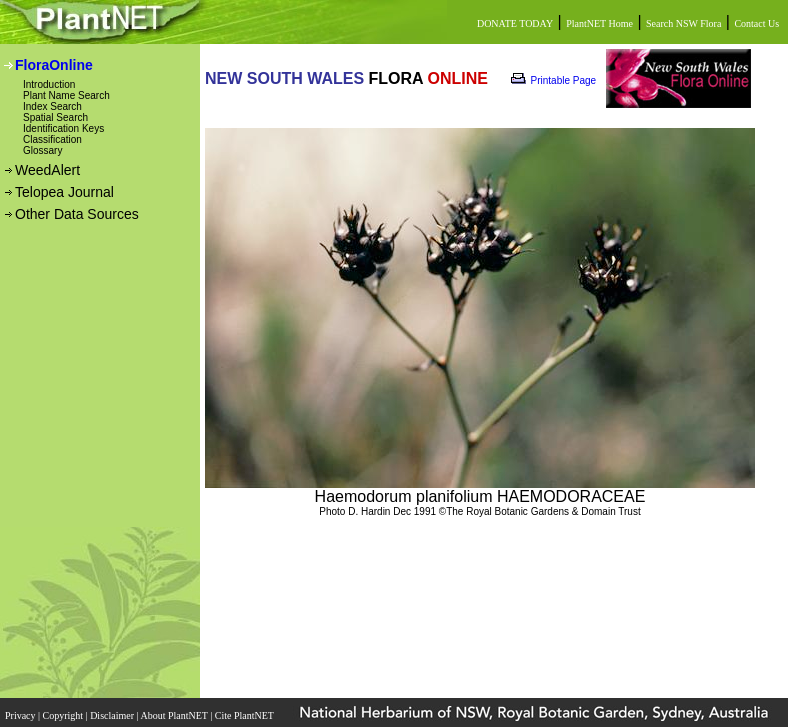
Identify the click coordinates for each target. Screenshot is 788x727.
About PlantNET (175, 715)
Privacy (21, 715)
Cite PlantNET (245, 715)
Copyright (64, 715)
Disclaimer (113, 715)
